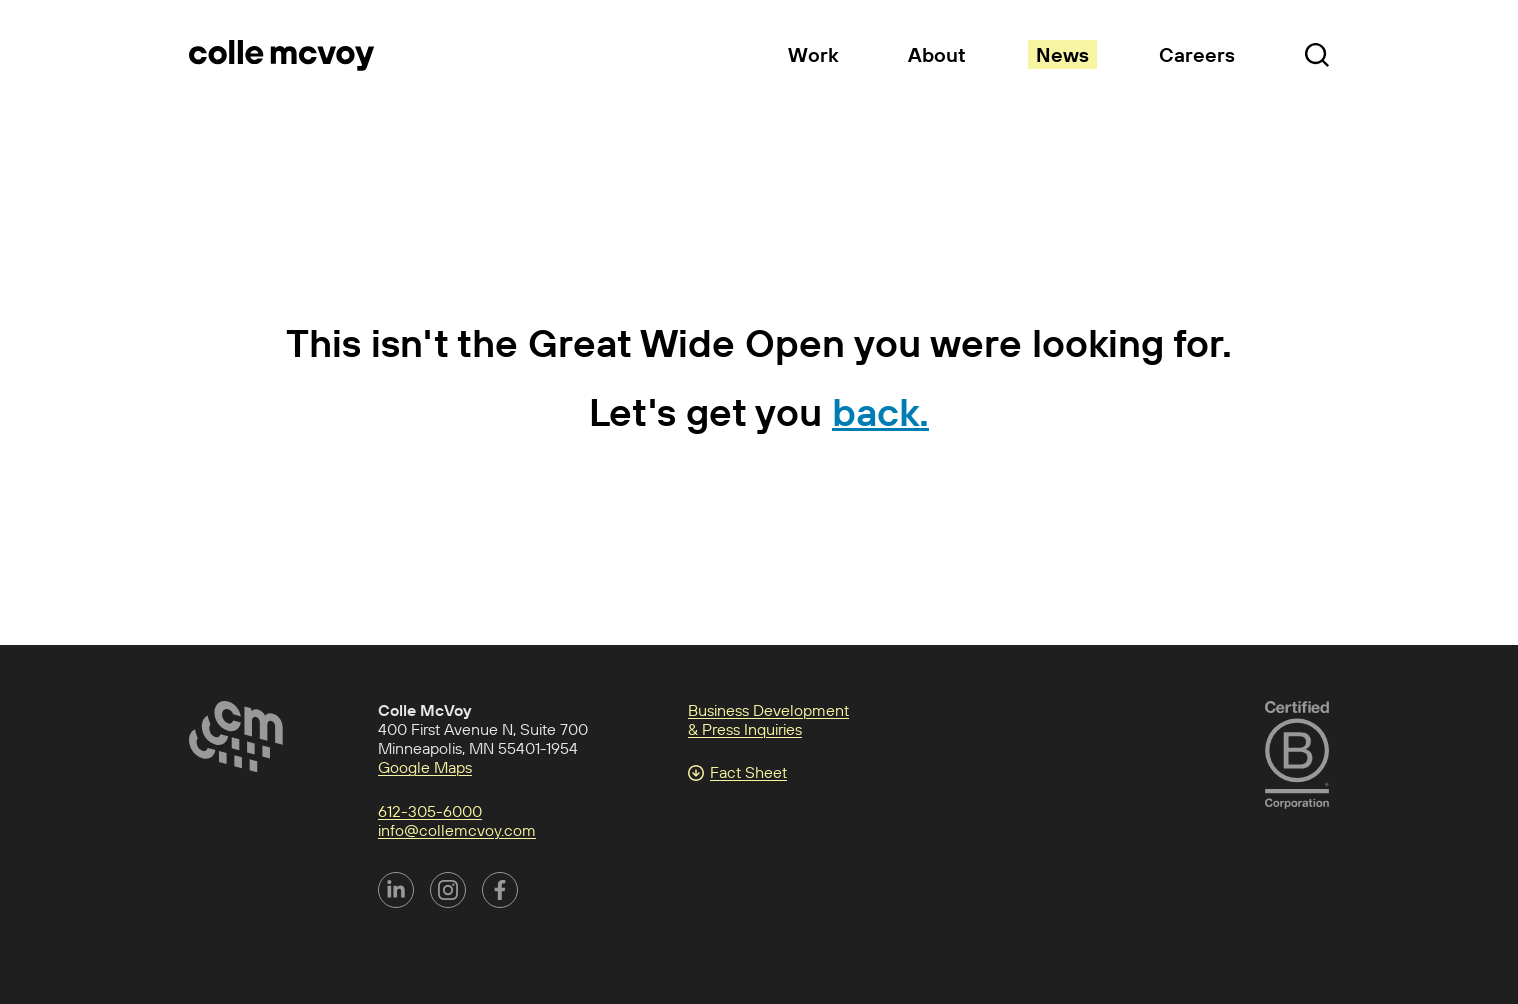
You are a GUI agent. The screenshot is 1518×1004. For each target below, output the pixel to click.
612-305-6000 (430, 811)
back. (880, 411)
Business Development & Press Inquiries (768, 719)
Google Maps (425, 767)
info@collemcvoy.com (457, 830)
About (937, 54)
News (1062, 54)
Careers (1197, 54)
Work (813, 54)
